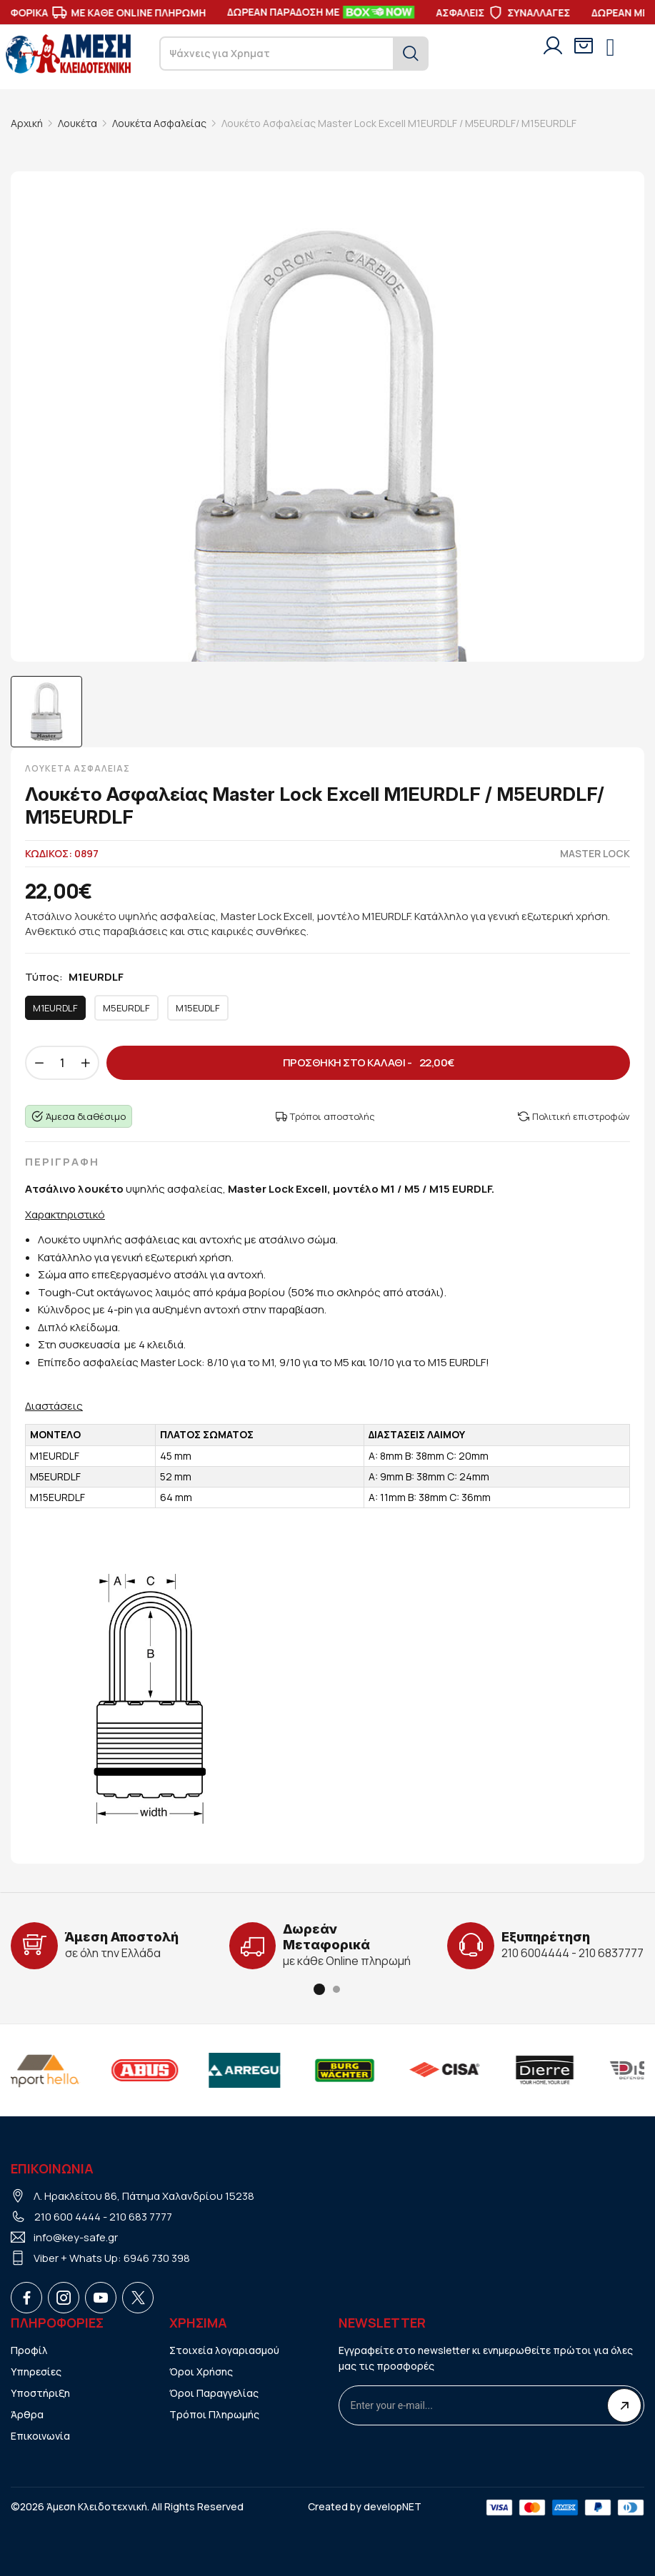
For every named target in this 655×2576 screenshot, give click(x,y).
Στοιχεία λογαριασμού (224, 2350)
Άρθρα (27, 2414)
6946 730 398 (157, 2258)
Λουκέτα (77, 123)
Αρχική (27, 123)
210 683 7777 (140, 2216)
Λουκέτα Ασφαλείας (159, 123)
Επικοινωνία (40, 2436)
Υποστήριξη (40, 2393)
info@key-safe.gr (76, 2237)
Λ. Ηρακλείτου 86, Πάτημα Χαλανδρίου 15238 (144, 2195)
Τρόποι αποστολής (325, 1116)
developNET (392, 2506)
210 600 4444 (67, 2216)
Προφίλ (29, 2350)
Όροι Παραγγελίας (214, 2393)
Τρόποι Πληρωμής (214, 2414)
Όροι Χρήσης (201, 2371)
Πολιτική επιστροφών (574, 1116)
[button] (319, 1989)
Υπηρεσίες (36, 2371)
